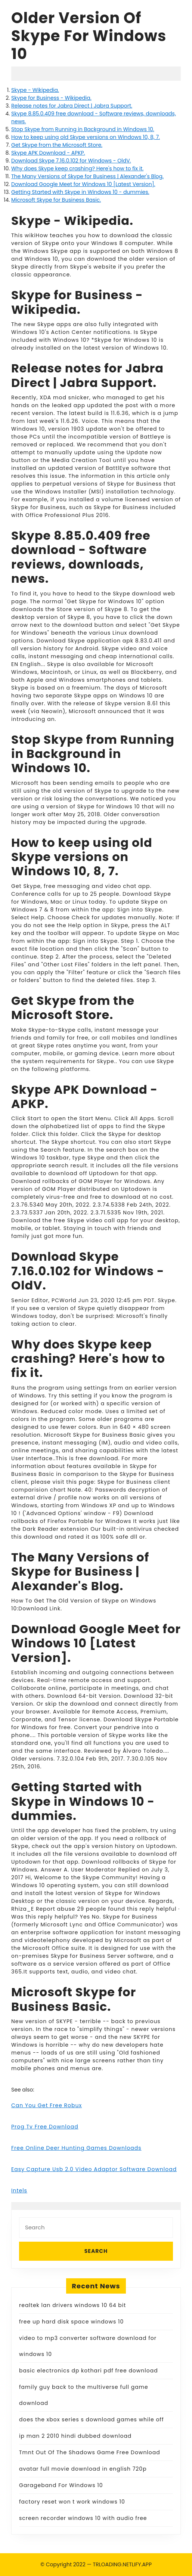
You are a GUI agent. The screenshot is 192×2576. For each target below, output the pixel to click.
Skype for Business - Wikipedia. (51, 98)
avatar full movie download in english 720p (83, 2469)
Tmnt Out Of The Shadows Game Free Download (89, 2452)
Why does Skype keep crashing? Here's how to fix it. (77, 168)
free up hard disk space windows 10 (71, 2321)
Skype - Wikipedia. (35, 90)
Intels (19, 2190)
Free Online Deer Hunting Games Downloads (76, 2148)
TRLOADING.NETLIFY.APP (122, 2564)
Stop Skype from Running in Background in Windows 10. (82, 129)
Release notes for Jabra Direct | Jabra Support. (71, 105)
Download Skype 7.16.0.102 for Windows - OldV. (71, 160)
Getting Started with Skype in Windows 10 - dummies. (80, 192)
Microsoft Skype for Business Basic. (56, 200)
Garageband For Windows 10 (61, 2485)
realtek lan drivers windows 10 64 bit (72, 2305)
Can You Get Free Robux (46, 2105)
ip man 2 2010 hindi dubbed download (75, 2436)
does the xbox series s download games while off (91, 2419)
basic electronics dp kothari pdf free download (88, 2370)
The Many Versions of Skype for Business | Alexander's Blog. (87, 176)
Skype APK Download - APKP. (48, 153)
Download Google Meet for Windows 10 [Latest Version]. (83, 184)
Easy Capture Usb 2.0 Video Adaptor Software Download (94, 2169)
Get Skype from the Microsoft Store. (56, 145)
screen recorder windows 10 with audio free (83, 2518)
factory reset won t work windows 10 (72, 2501)
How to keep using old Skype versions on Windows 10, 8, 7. (85, 137)
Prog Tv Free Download (44, 2126)
